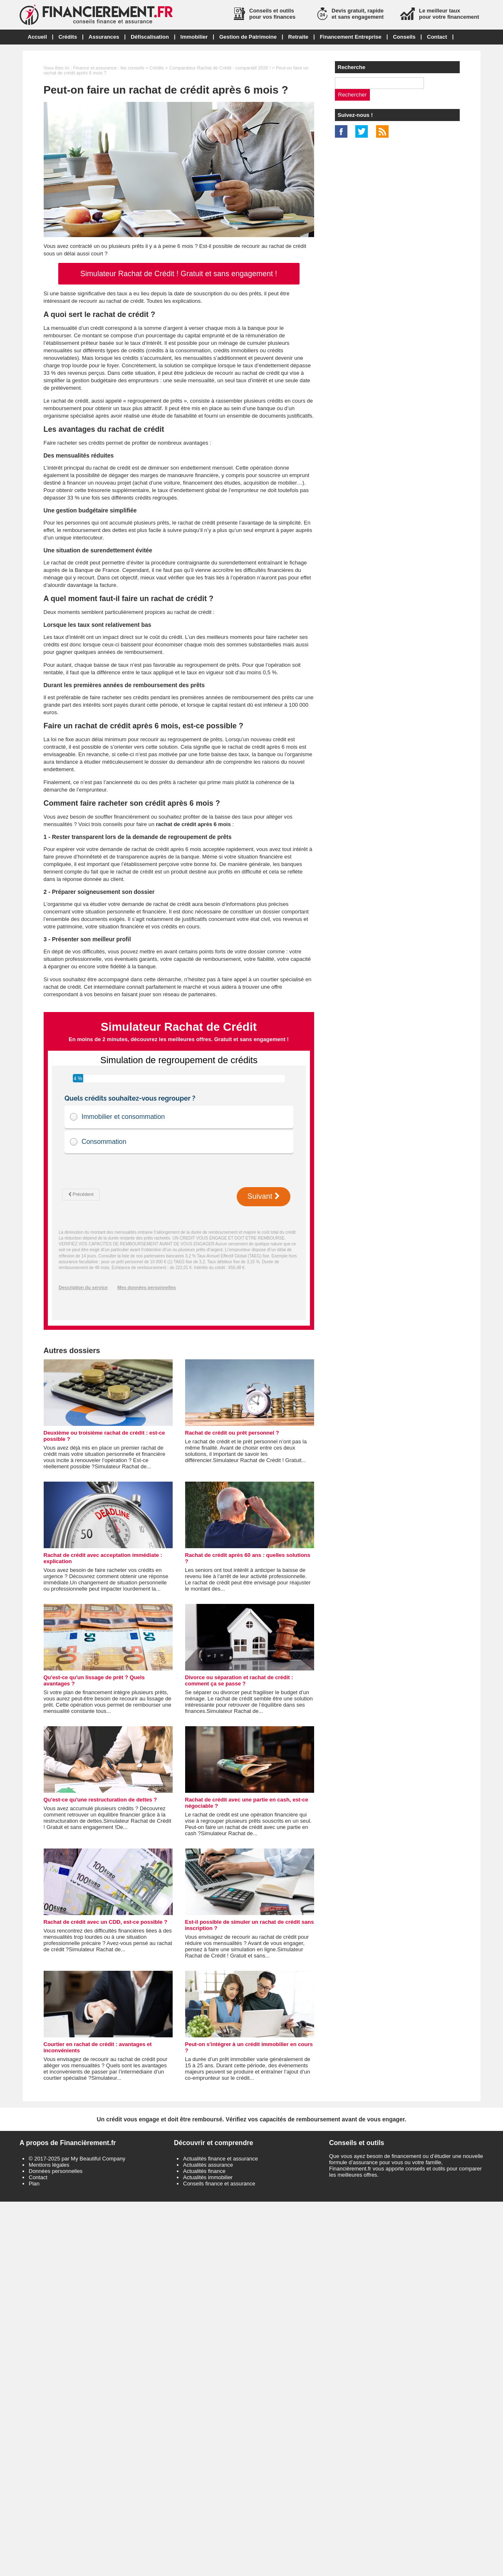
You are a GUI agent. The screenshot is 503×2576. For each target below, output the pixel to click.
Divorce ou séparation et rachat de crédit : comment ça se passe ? (239, 1680)
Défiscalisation (150, 37)
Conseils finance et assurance (219, 2183)
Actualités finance (204, 2171)
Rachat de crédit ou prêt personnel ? (232, 1433)
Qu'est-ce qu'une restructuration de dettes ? (100, 1800)
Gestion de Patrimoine (248, 37)
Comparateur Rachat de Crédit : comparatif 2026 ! (220, 67)
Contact (437, 37)
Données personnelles (55, 2171)
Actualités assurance (208, 2165)
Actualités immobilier (208, 2177)
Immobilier (194, 37)
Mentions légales (49, 2165)
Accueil (37, 37)
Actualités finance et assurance (220, 2158)
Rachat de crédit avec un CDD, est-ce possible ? (106, 1922)
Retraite (298, 37)
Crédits (67, 37)
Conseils (404, 37)
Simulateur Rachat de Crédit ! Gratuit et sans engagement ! (178, 274)
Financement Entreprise (351, 37)
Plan (34, 2183)
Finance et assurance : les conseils (108, 67)
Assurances (104, 37)
